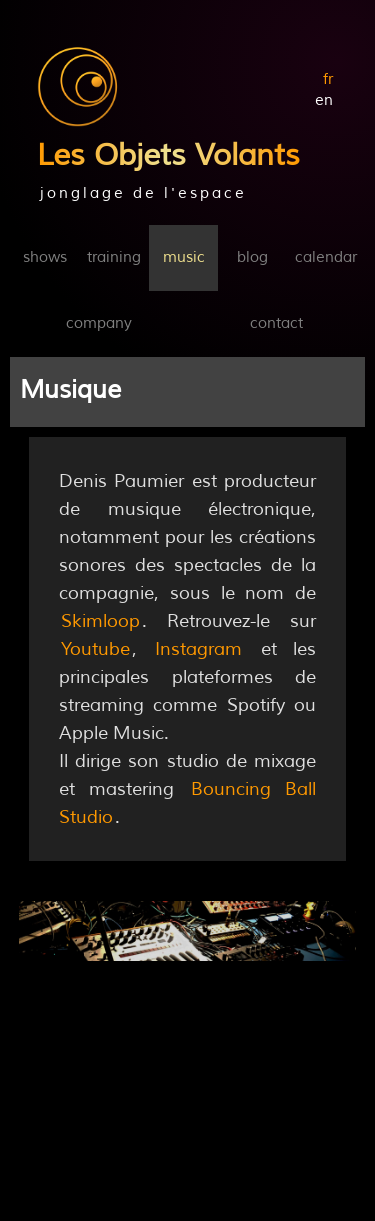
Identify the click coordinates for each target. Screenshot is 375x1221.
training (114, 257)
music (184, 257)
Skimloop (100, 621)
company (99, 323)
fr (328, 79)
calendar (326, 257)
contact (276, 323)
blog (252, 257)
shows (45, 257)
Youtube (95, 649)
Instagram (198, 649)
